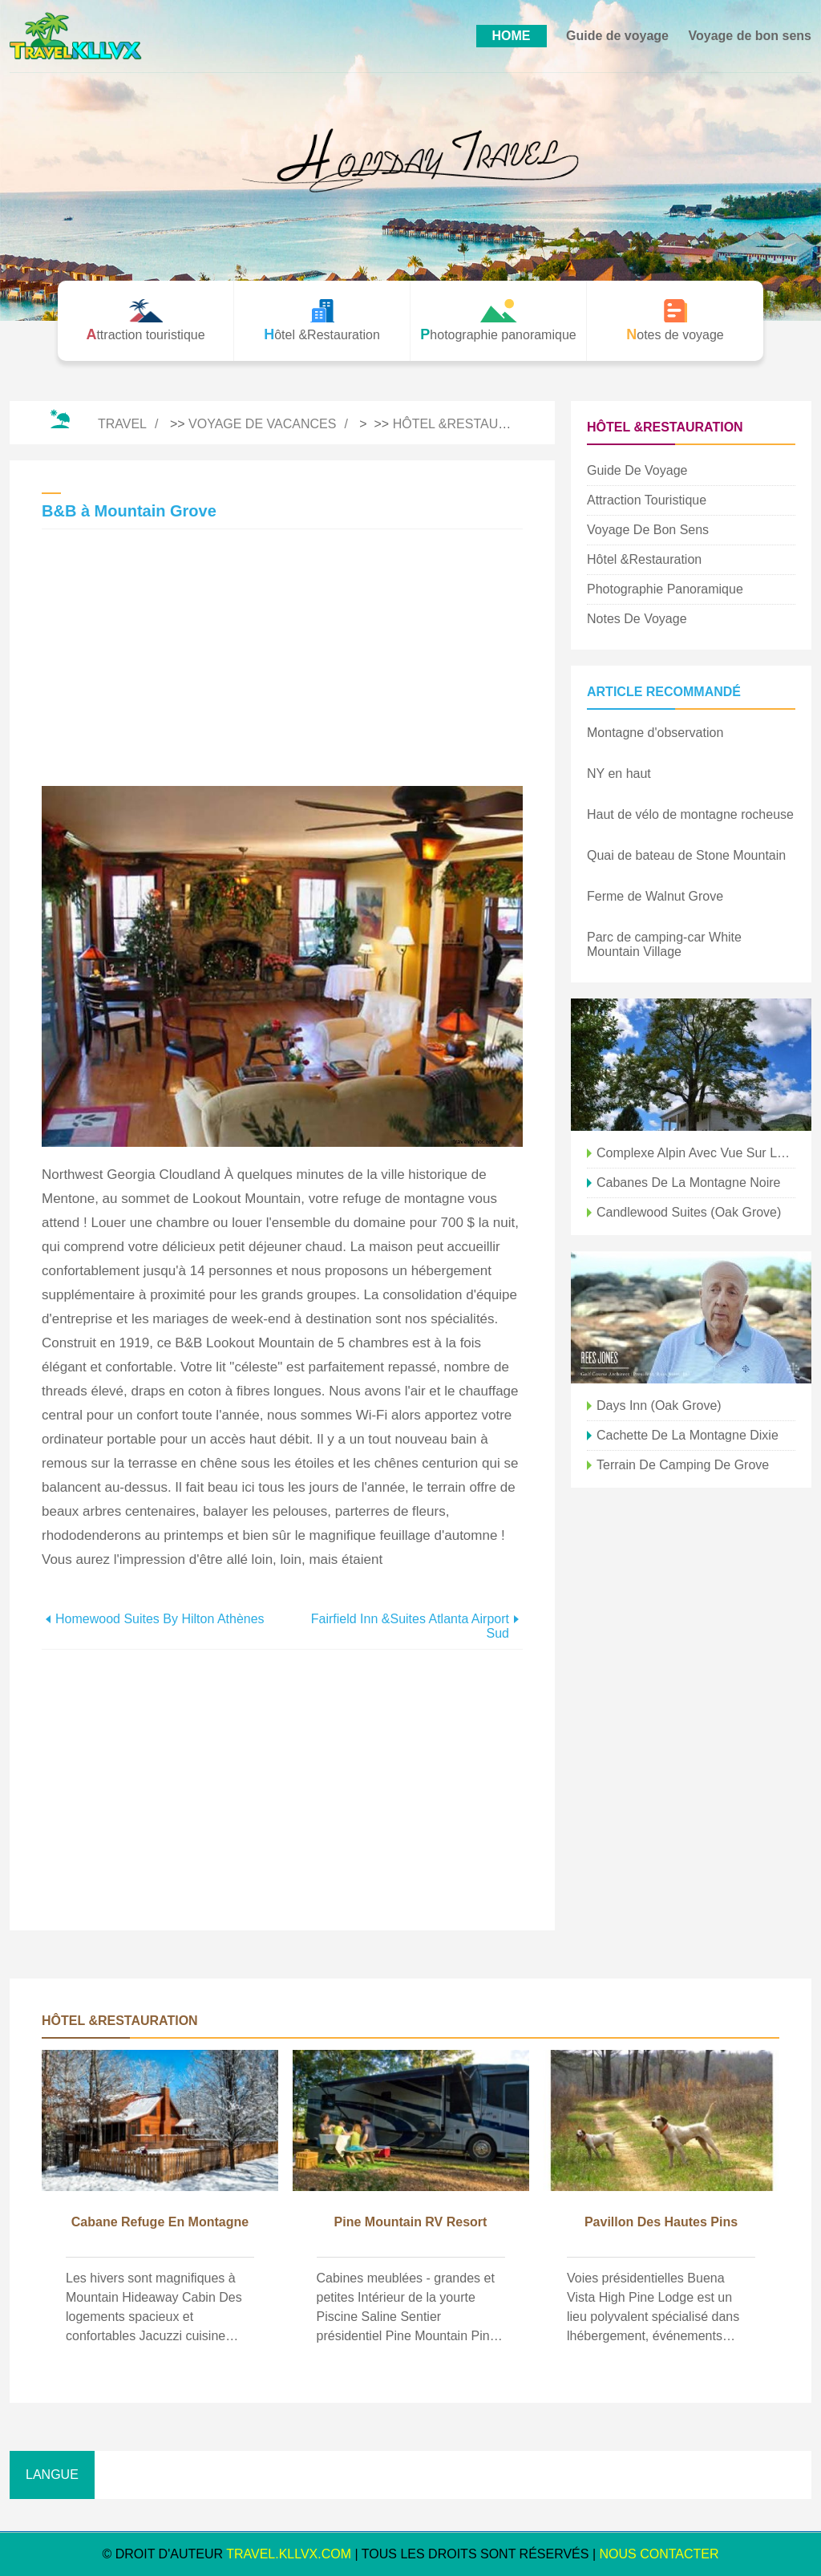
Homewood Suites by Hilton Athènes (160, 1619)
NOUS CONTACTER (659, 2554)
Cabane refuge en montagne (160, 2222)
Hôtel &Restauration (469, 424)
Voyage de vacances (262, 424)
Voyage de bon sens (749, 36)
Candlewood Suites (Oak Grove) (689, 1212)
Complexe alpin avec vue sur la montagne (696, 1153)
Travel (122, 424)
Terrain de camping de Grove (683, 1465)
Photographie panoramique (665, 589)
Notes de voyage (637, 619)
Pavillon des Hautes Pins (661, 2222)
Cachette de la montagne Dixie (688, 1435)
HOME (511, 36)
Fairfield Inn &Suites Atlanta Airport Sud (410, 1626)
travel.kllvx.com (288, 2554)
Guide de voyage (617, 36)
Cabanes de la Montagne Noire (688, 1182)
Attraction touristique (646, 500)
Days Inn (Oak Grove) (659, 1405)
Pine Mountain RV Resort (410, 2222)
